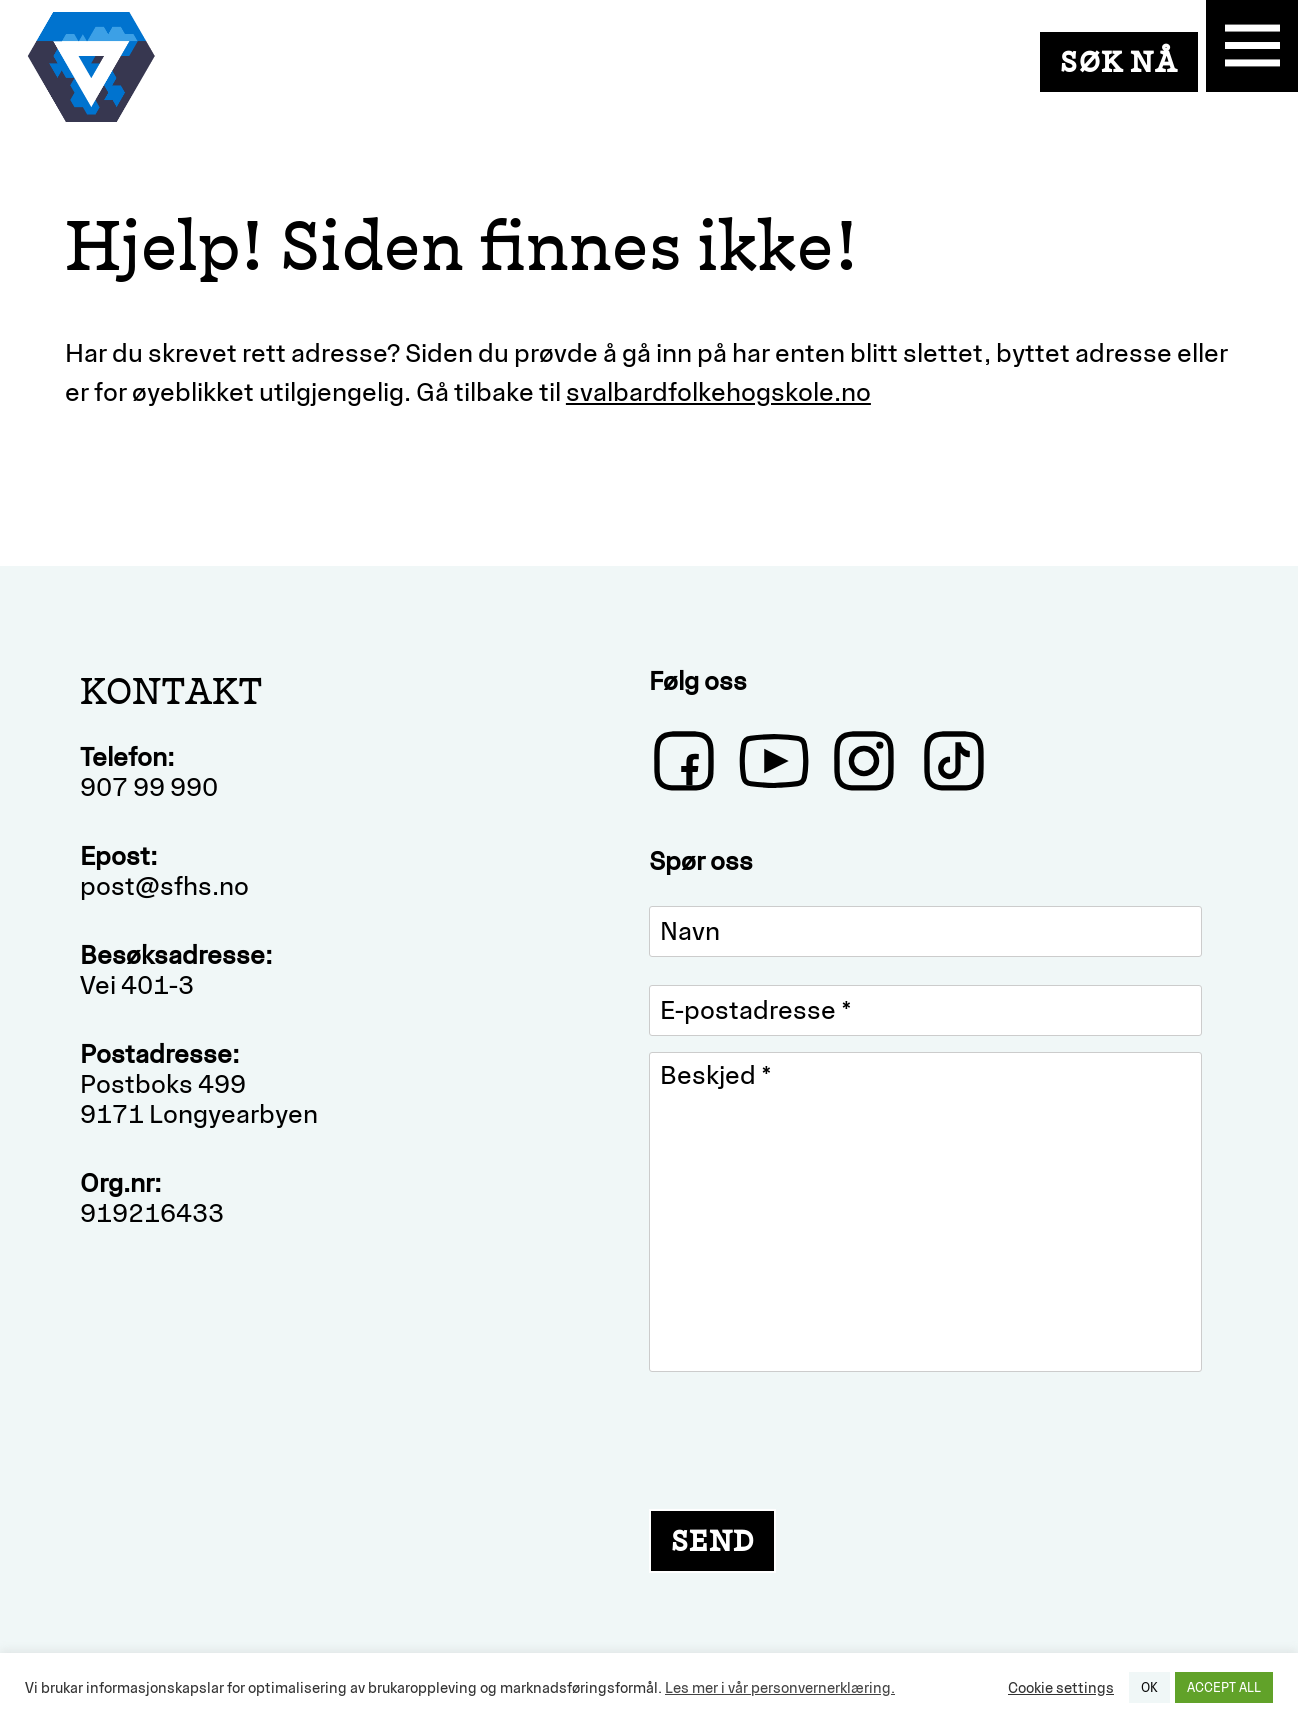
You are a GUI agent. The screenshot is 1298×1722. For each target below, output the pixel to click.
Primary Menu (1252, 46)
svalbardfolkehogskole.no (718, 392)
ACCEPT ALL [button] (1224, 1687)
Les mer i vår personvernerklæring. (780, 1688)
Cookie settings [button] (1061, 1688)
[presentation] (801, 1438)
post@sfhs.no (164, 886)
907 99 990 (149, 787)
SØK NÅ (1119, 61)
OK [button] (1149, 1687)
